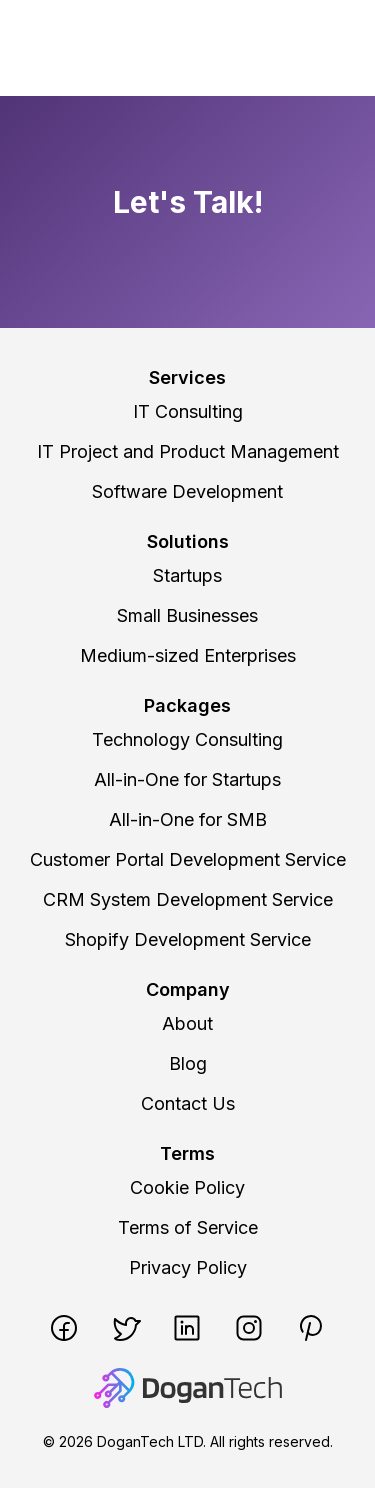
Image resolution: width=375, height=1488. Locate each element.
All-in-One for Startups (187, 779)
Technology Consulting (187, 739)
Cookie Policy (187, 1187)
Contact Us (188, 1103)
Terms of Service (188, 1227)
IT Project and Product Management (188, 451)
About (187, 1023)
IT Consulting (188, 411)
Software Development (187, 491)
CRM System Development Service (188, 899)
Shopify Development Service (188, 939)
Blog (188, 1063)
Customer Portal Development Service (188, 859)
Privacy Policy (188, 1267)
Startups (187, 575)
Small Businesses (187, 615)
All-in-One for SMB (188, 819)
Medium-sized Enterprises (188, 655)
